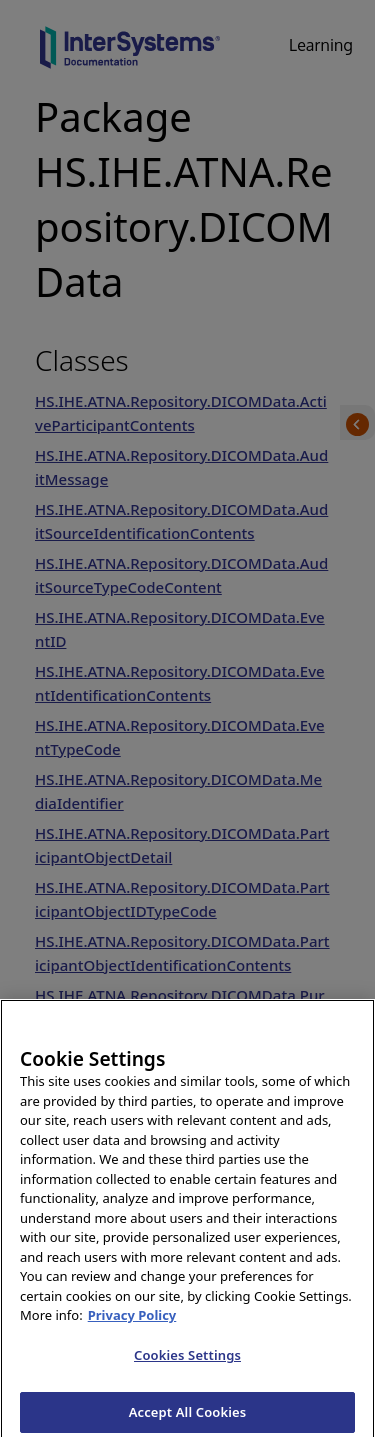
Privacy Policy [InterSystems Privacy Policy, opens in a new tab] (132, 1323)
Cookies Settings (187, 1363)
